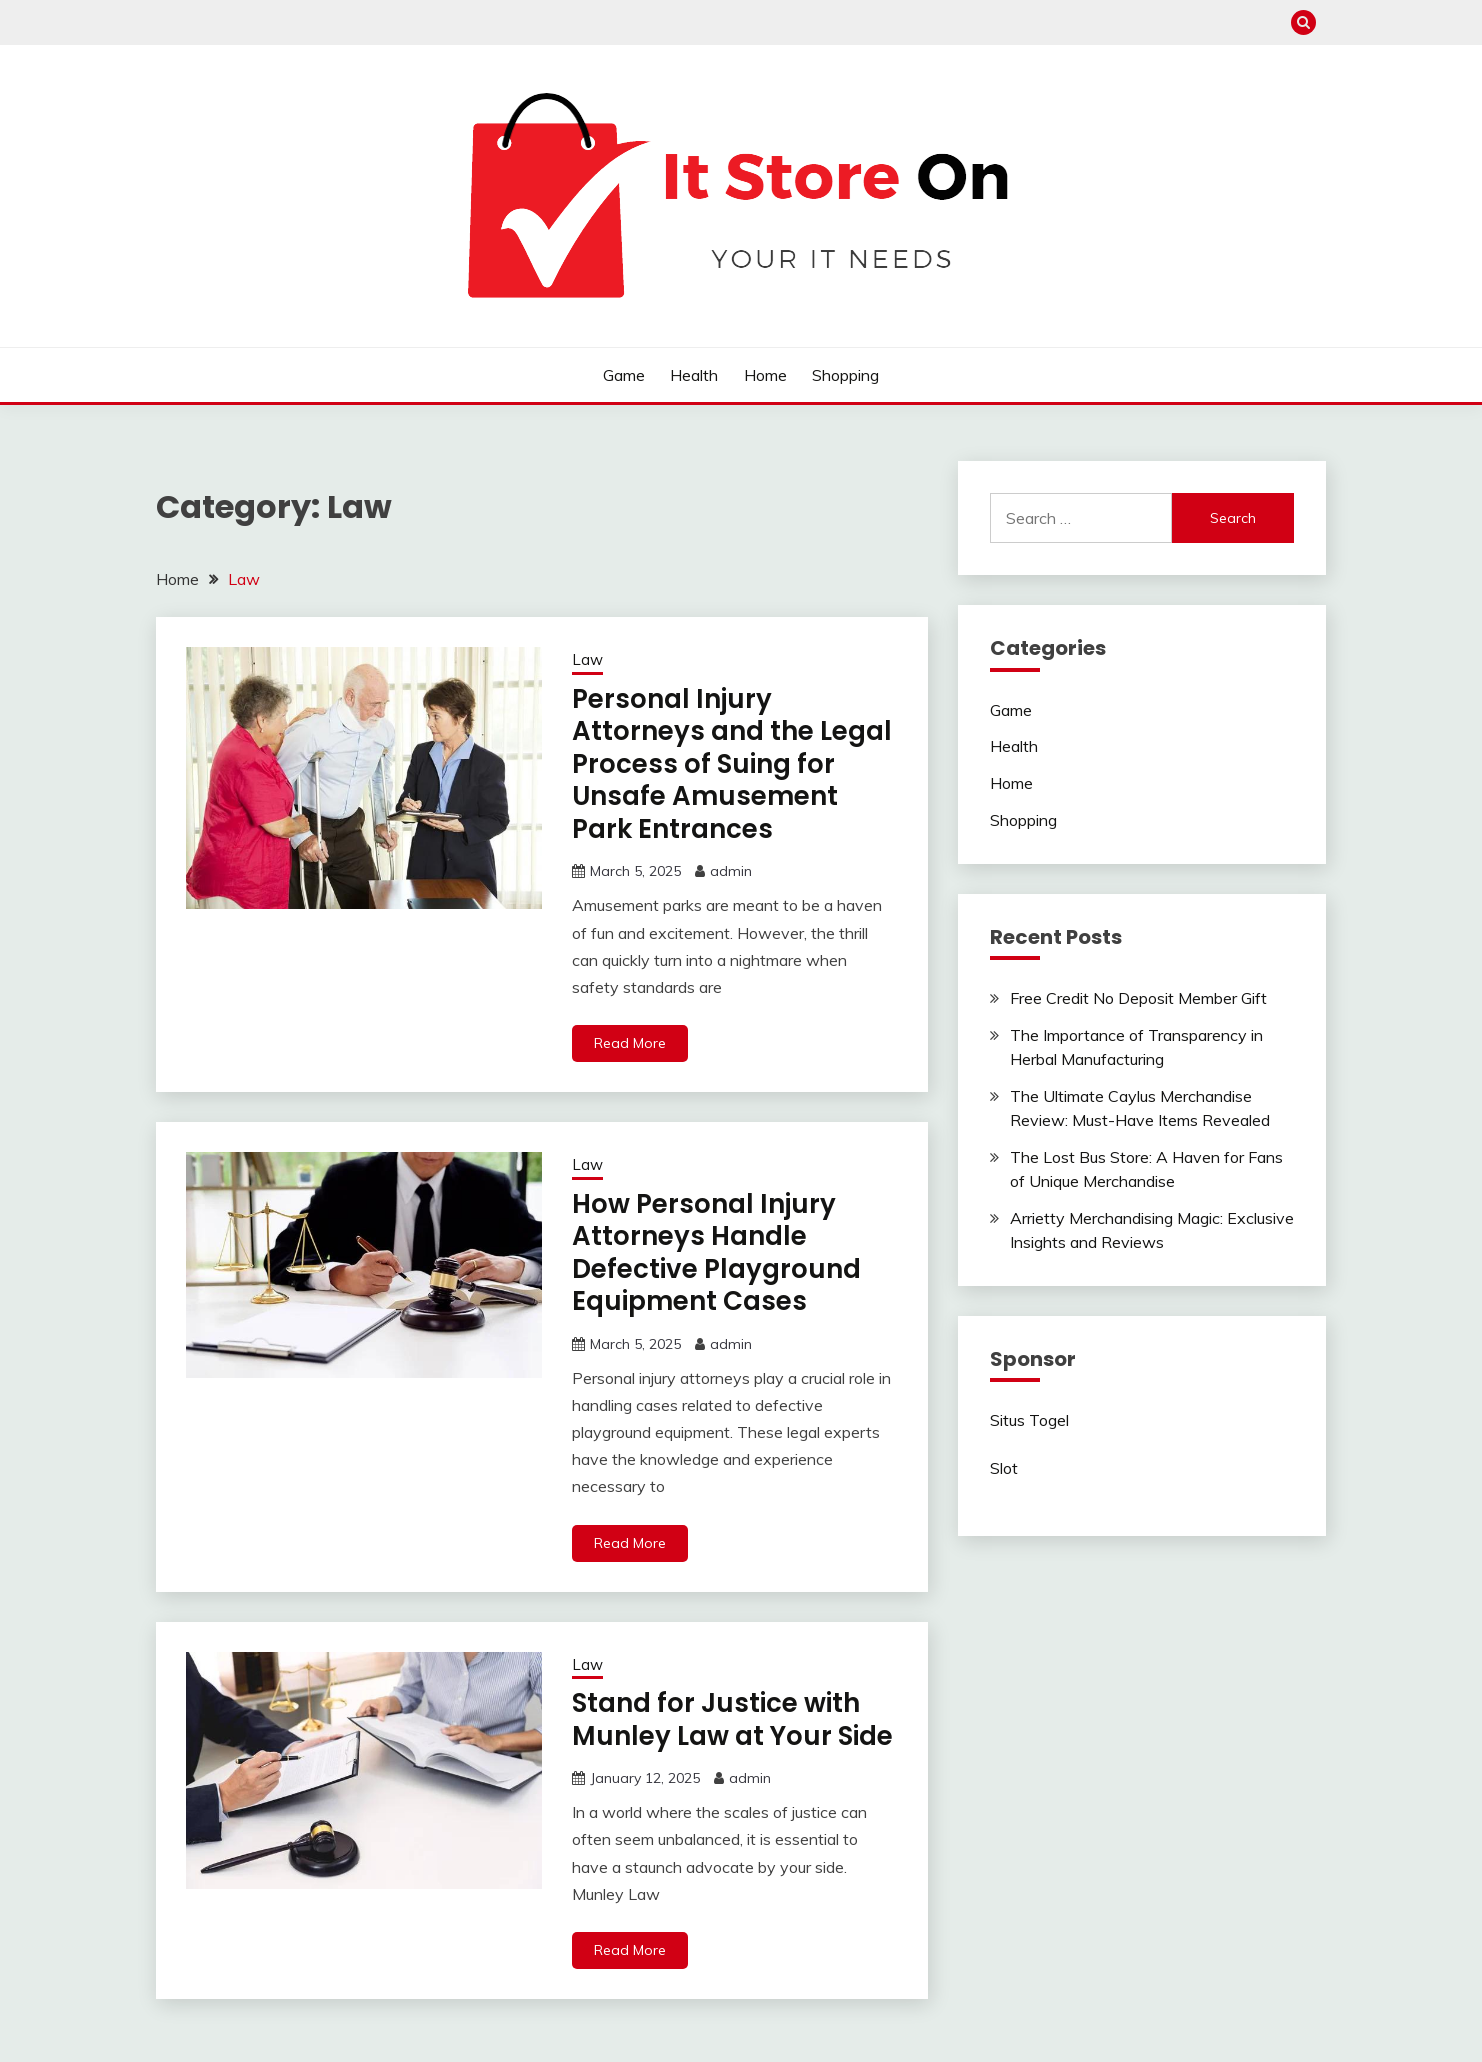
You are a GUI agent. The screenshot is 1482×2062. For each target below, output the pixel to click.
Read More (630, 1043)
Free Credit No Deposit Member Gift (1138, 998)
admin (731, 871)
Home (765, 375)
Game (624, 375)
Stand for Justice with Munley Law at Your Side (732, 1719)
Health (694, 375)
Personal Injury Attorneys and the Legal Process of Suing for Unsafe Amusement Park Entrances (732, 764)
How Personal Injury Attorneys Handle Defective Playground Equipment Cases (716, 1253)
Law (587, 659)
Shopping (845, 375)
